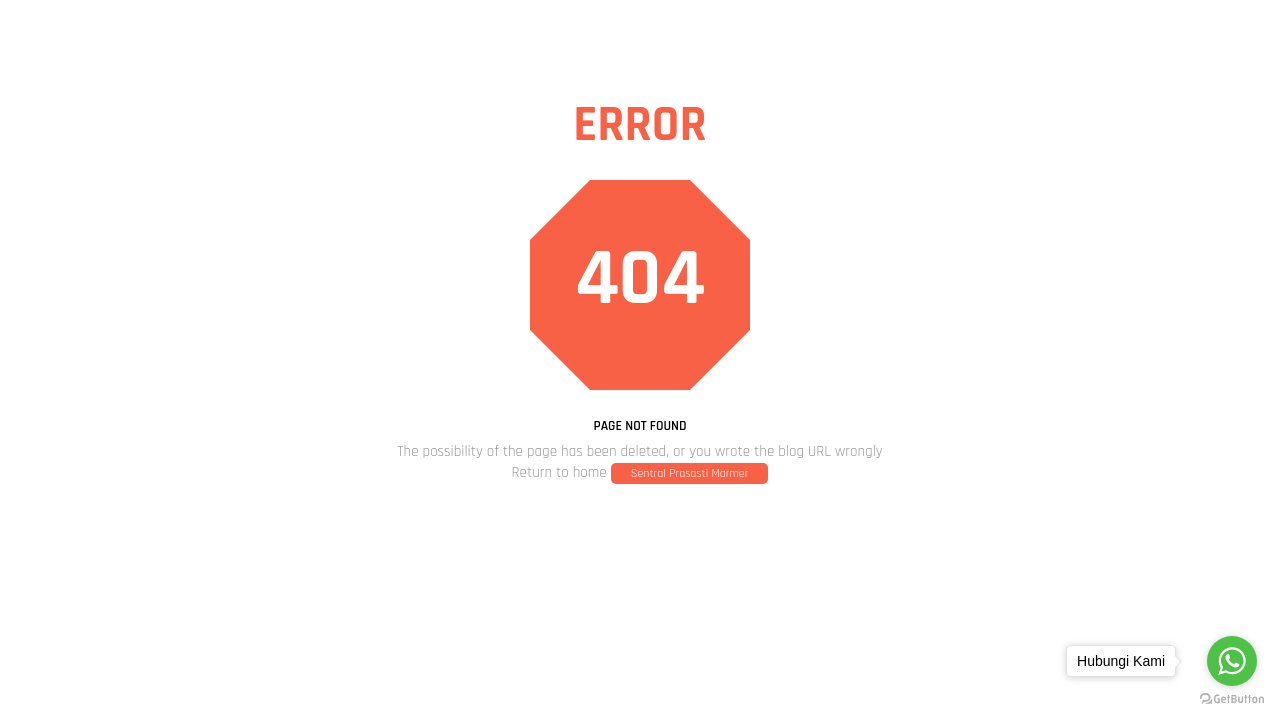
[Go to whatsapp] (1232, 661)
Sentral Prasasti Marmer (690, 473)
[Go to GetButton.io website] (1232, 699)
